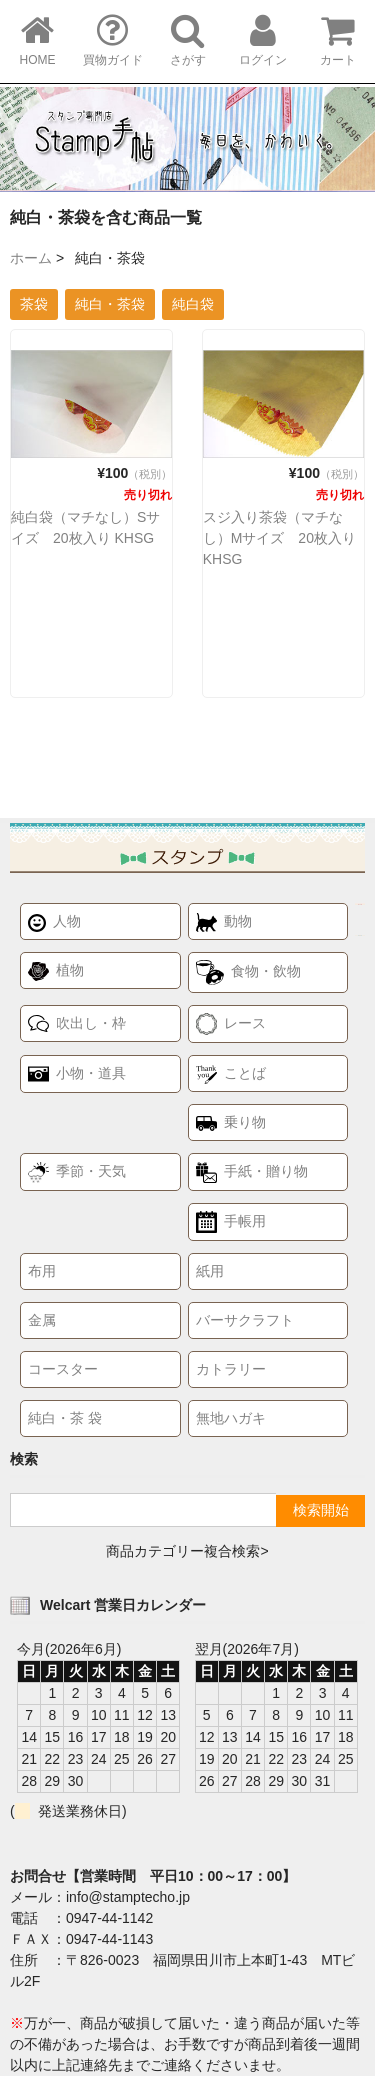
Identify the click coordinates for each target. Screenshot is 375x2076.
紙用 (210, 1271)
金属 (42, 1320)
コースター (63, 1369)
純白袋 (193, 304)
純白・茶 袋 (65, 1418)
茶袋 (34, 304)
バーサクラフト (245, 1320)
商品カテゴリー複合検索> (187, 1551)
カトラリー (231, 1369)
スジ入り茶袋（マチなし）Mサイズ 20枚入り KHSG (279, 538)
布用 (42, 1271)
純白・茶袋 (110, 304)
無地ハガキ (231, 1418)
